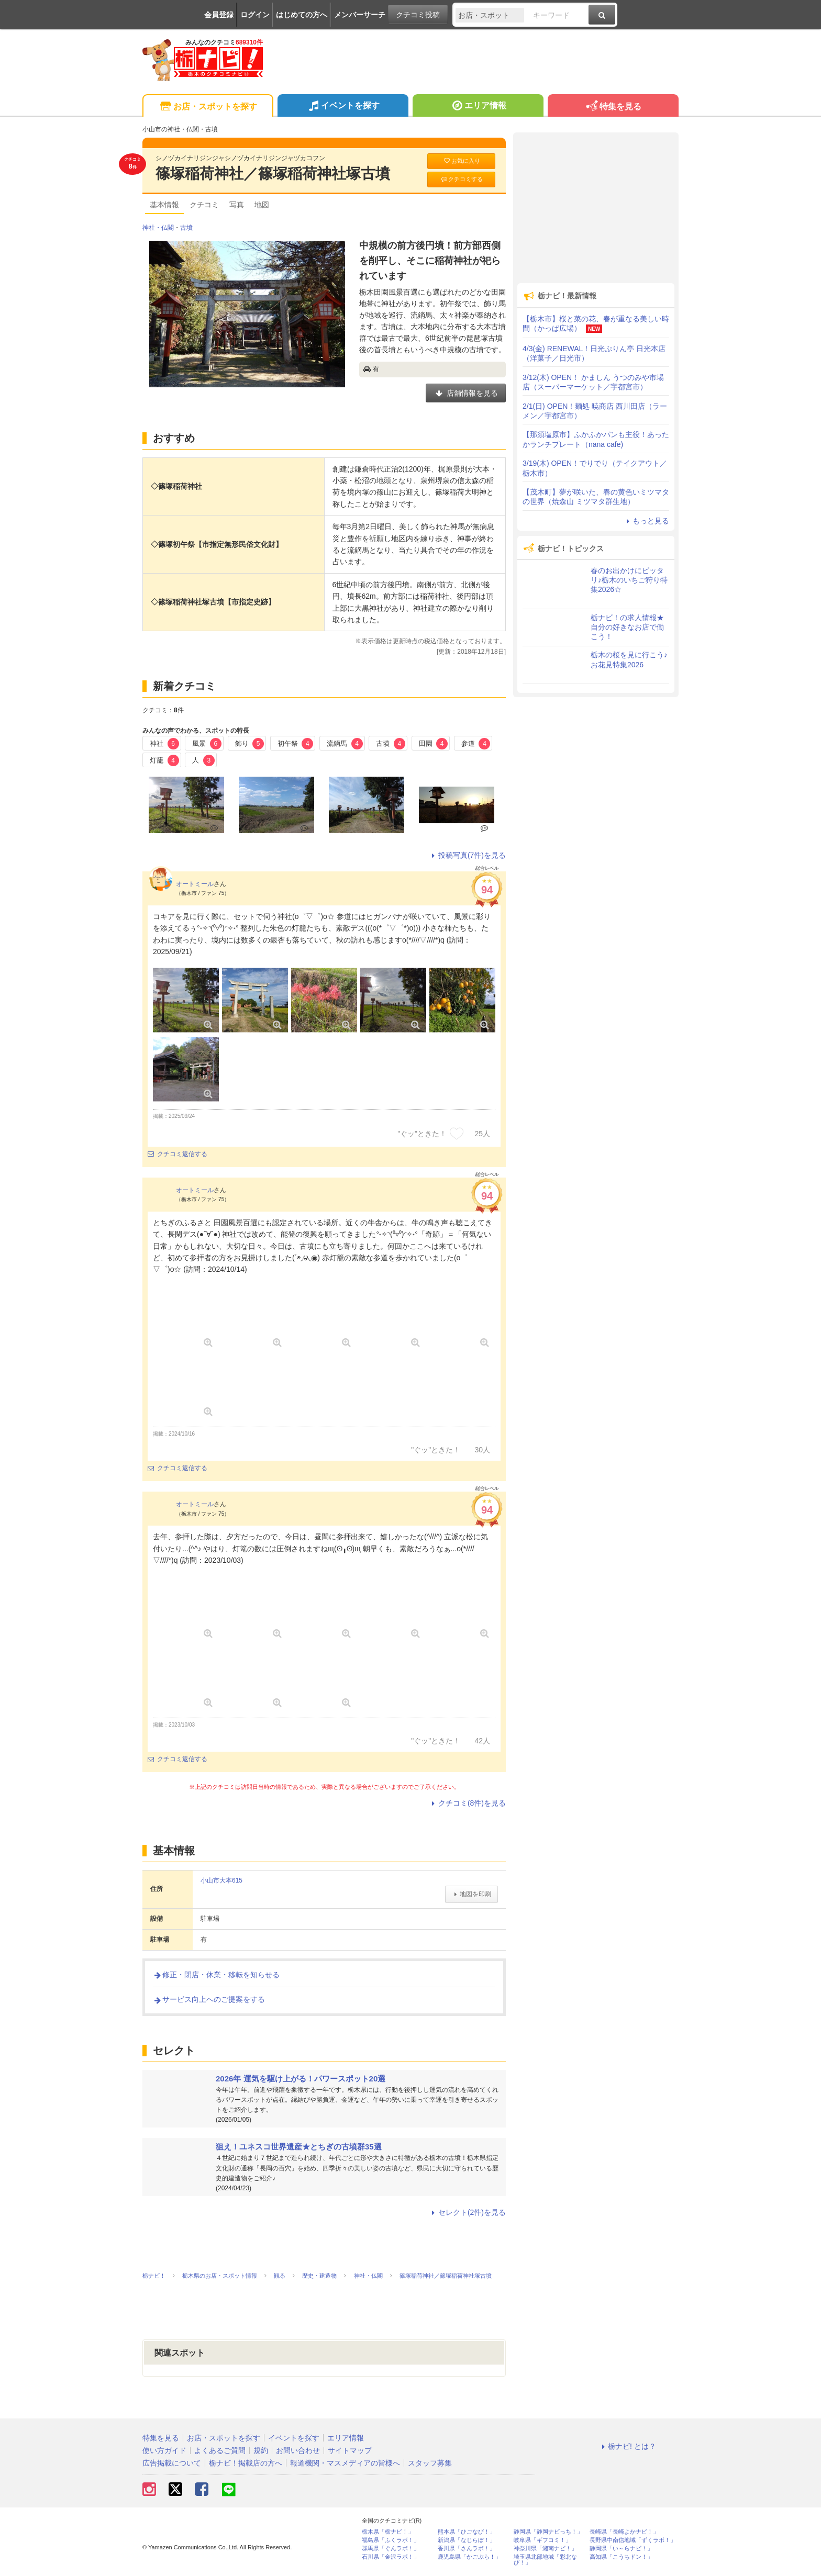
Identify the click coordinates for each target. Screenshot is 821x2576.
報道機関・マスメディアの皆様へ (345, 2463)
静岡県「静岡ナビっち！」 (548, 2532)
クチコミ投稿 (418, 14)
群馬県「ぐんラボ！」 (390, 2548)
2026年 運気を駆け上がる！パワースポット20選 (300, 2078)
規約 (260, 2450)
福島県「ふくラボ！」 (390, 2540)
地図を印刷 (471, 1894)
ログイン (255, 14)
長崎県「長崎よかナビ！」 (624, 2532)
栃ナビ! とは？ (627, 2446)
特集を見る (613, 107)
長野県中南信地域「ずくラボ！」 (633, 2540)
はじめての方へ (301, 14)
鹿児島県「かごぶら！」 (469, 2557)
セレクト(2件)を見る (467, 2212)
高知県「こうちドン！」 (621, 2557)
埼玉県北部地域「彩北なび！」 (545, 2560)
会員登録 (219, 14)
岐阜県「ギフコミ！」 (542, 2540)
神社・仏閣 (158, 227)
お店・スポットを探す (208, 107)
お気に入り (461, 161)
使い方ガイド (164, 2450)
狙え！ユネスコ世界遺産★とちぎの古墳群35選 (299, 2146)
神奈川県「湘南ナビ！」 (545, 2548)
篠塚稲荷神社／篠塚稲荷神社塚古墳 (273, 173)
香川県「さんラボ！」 (466, 2548)
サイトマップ (350, 2450)
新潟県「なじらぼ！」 (466, 2540)
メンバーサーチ (359, 14)
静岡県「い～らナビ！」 (621, 2548)
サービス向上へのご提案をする (209, 1999)
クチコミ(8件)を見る (467, 1803)
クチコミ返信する (177, 1154)
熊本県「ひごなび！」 (466, 2532)
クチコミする (461, 179)
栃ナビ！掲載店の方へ (245, 2463)
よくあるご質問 (220, 2450)
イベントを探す (342, 107)
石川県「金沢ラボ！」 (390, 2557)
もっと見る (646, 521)
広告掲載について (171, 2463)
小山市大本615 (221, 1880)
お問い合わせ (298, 2450)
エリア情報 (478, 107)
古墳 (186, 227)
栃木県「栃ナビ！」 (388, 2532)
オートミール (195, 884)
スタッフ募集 (430, 2463)
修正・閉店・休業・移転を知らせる (216, 1974)
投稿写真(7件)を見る (467, 855)
